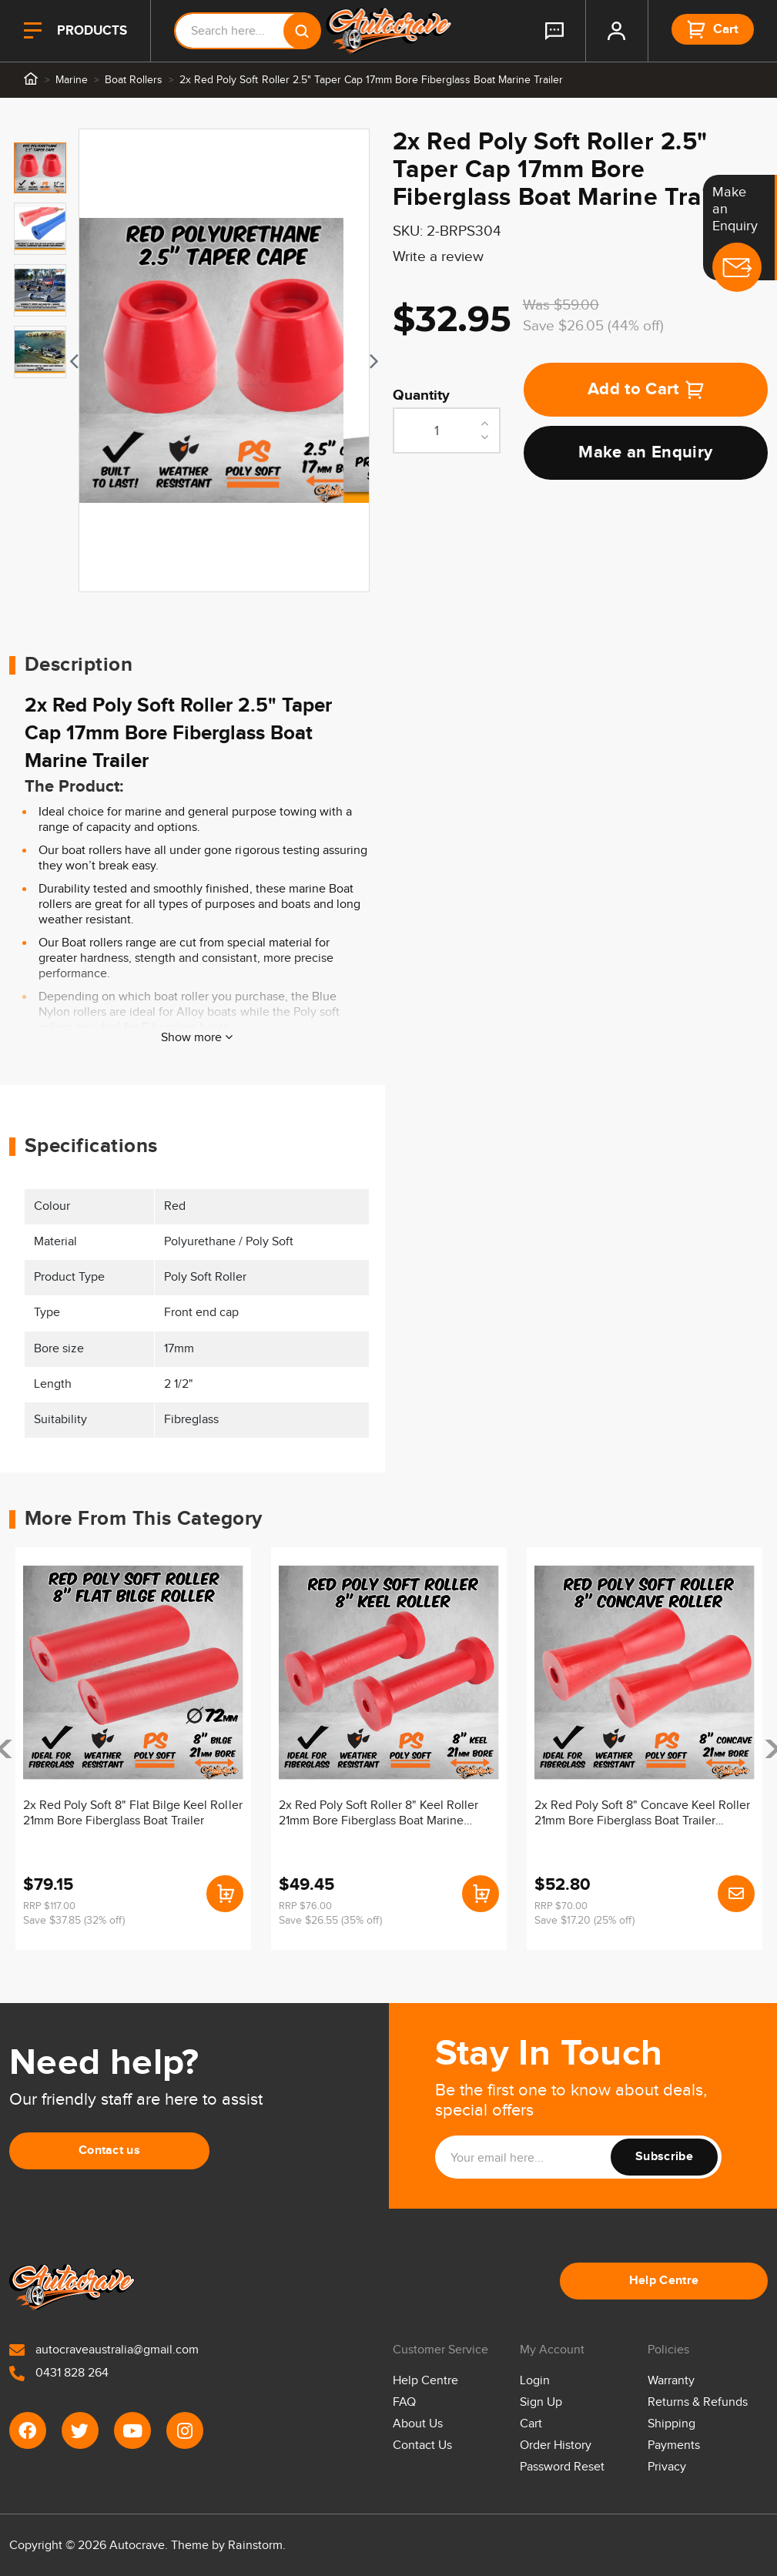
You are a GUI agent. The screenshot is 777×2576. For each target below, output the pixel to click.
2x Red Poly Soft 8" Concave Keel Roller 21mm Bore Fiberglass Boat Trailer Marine (642, 1814)
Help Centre (664, 2280)
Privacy (667, 2467)
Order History (555, 2445)
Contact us (109, 2150)
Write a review (438, 257)
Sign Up (541, 2402)
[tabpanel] (224, 360)
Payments (674, 2445)
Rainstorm (255, 2545)
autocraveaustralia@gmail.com (104, 2350)
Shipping (671, 2424)
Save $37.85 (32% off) (74, 1920)
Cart (531, 2424)
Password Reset (562, 2467)
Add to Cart (646, 389)
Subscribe (664, 2156)
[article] (133, 1748)
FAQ (404, 2402)
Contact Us (422, 2445)
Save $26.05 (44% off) (593, 326)
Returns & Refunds (698, 2402)
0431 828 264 (59, 2373)
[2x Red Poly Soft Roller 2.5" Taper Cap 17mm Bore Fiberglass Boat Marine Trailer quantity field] (447, 430)
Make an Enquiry (645, 452)
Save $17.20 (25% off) (584, 1920)
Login (535, 2380)
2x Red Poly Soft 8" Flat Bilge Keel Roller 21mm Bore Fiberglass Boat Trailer (133, 1813)
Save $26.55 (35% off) (330, 1920)
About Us (418, 2424)
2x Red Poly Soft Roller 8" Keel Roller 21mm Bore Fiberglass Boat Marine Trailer (379, 1814)
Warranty (671, 2380)
